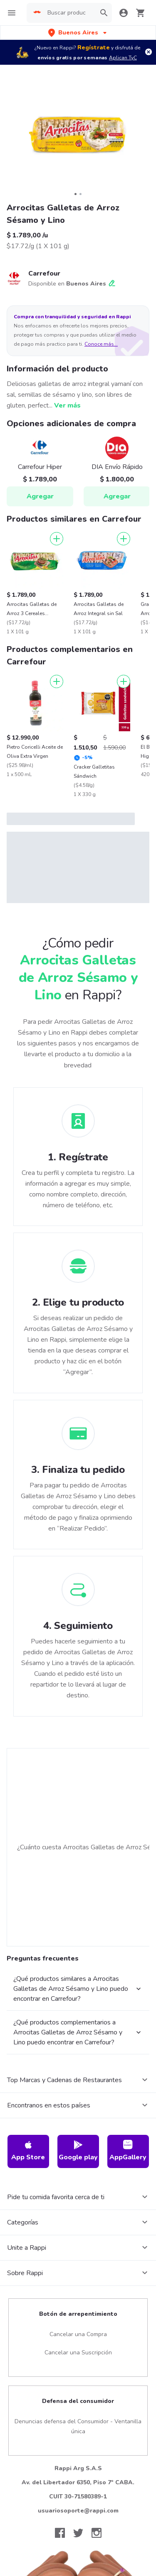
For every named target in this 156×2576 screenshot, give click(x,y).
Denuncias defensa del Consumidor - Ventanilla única (78, 2426)
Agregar (40, 496)
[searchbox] (66, 13)
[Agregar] (56, 538)
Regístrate (93, 47)
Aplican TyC (123, 57)
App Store (28, 2151)
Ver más (67, 405)
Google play (78, 2151)
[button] (78, 32)
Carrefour (44, 273)
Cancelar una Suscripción (78, 2352)
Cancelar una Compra (78, 2334)
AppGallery (127, 2151)
